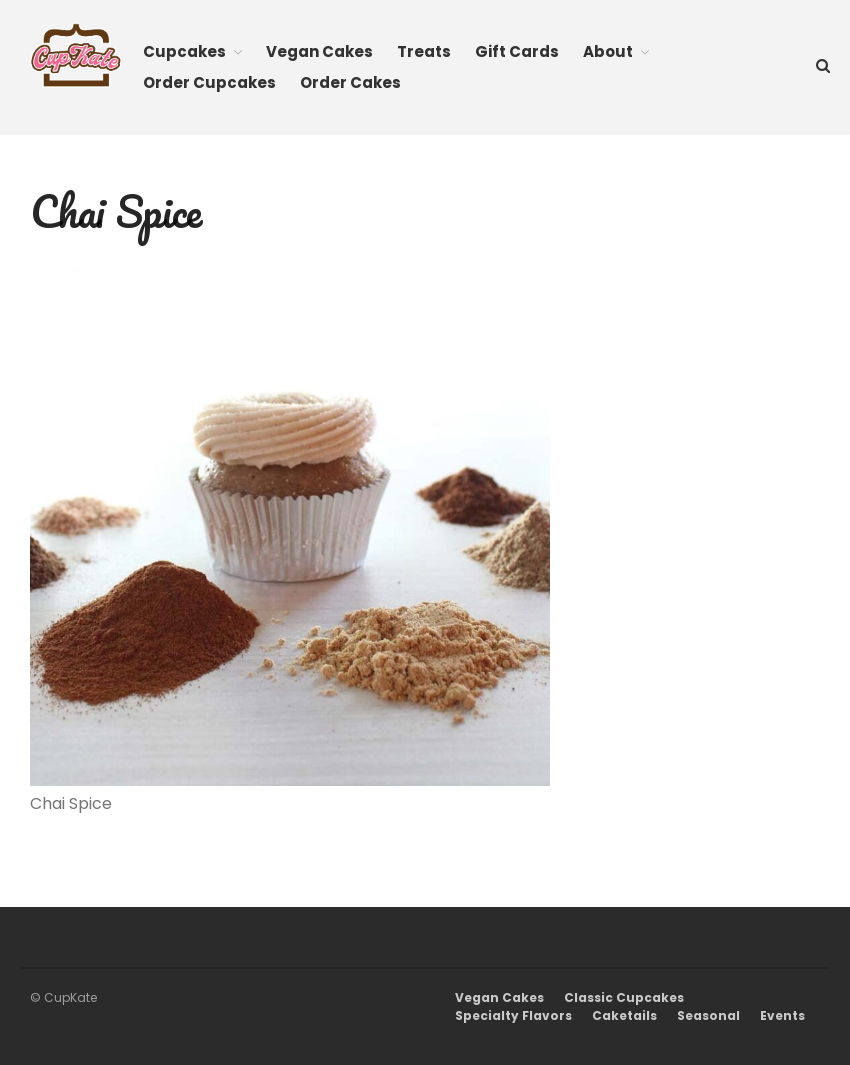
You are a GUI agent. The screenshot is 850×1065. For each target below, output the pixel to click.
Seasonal (708, 1015)
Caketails (624, 1015)
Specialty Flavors (513, 1015)
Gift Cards (517, 51)
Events (782, 1015)
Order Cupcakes (209, 82)
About (608, 51)
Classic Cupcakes (624, 997)
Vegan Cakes (319, 51)
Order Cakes (350, 82)
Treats (424, 51)
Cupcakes (184, 51)
